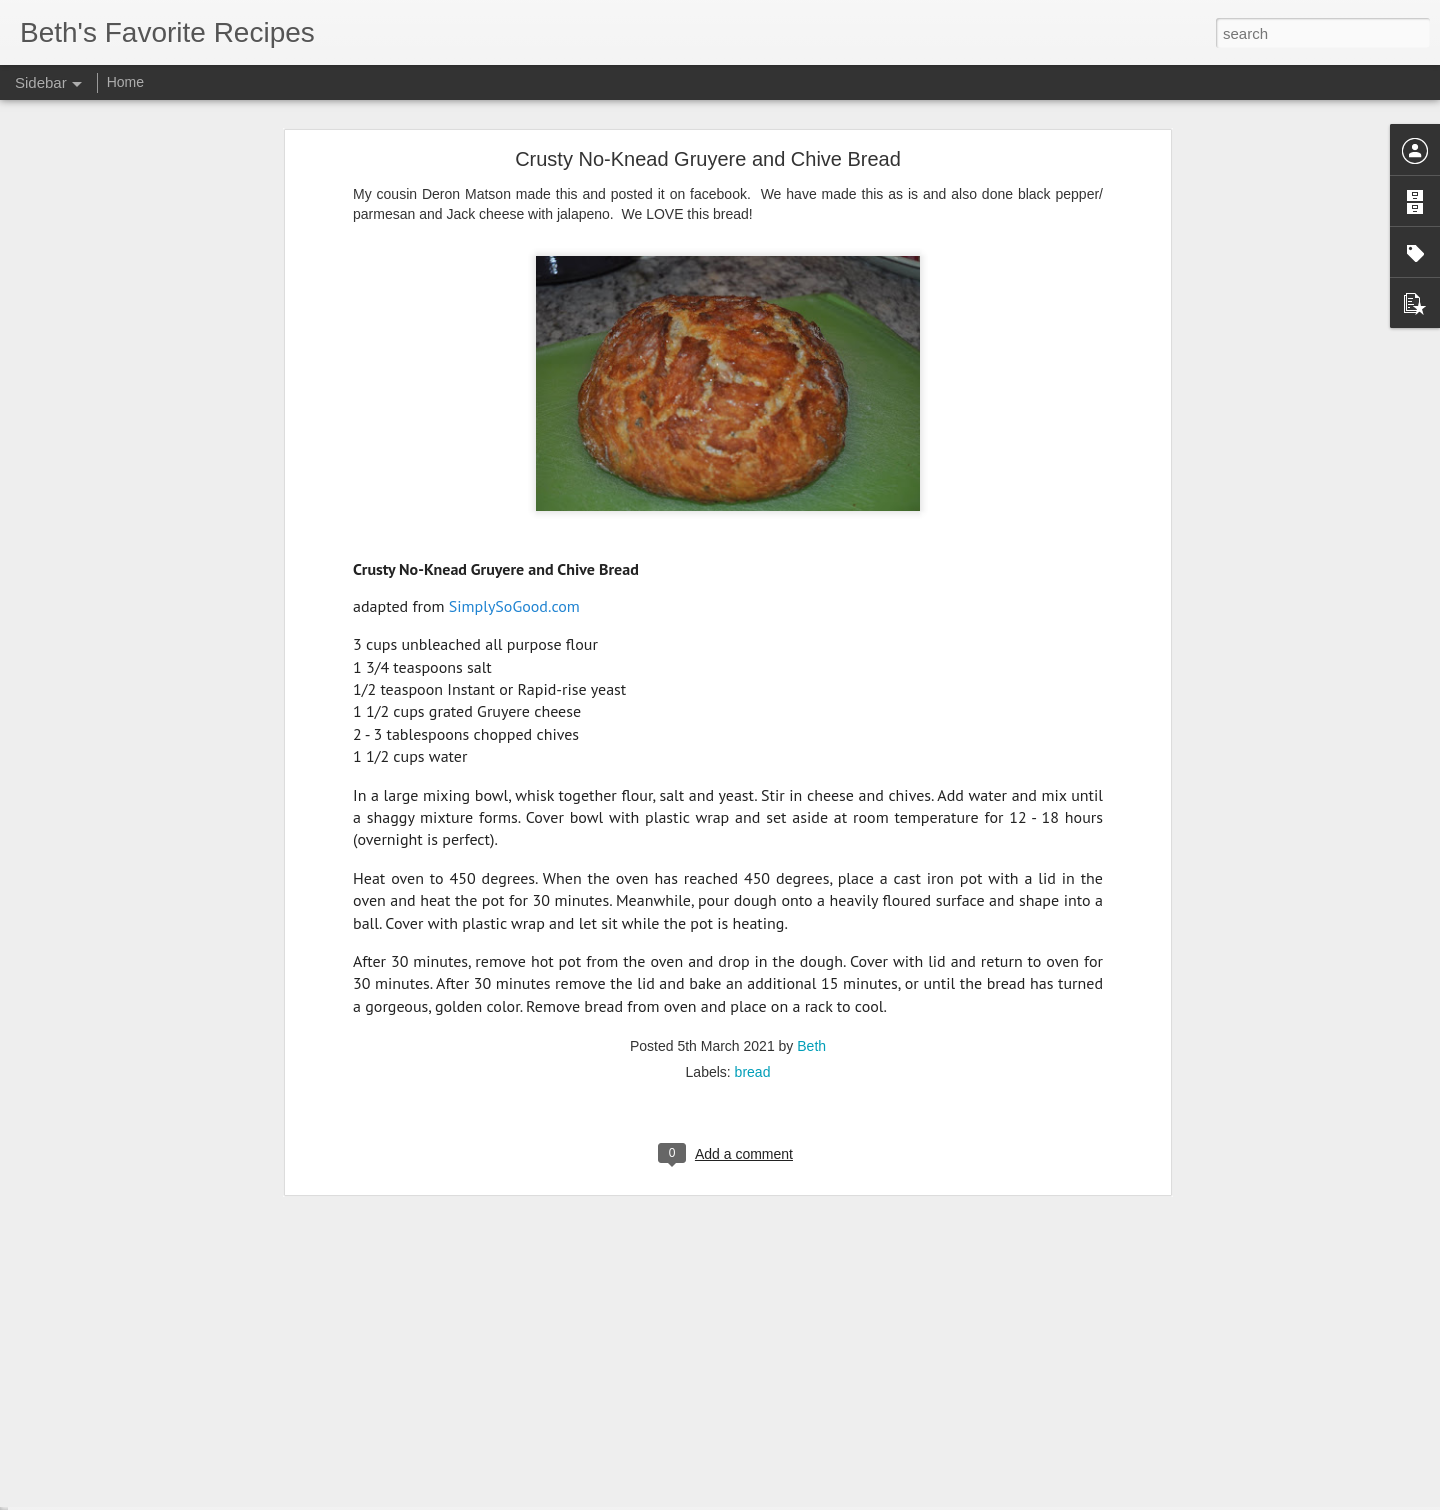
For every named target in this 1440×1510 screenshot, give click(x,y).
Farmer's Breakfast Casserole (128, 1427)
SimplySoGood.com (514, 396)
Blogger (782, 1499)
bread (753, 863)
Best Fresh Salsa (94, 1382)
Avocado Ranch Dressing (116, 1337)
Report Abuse (841, 1499)
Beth (811, 837)
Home (125, 82)
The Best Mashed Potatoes (121, 1472)
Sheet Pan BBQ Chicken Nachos (136, 1292)
